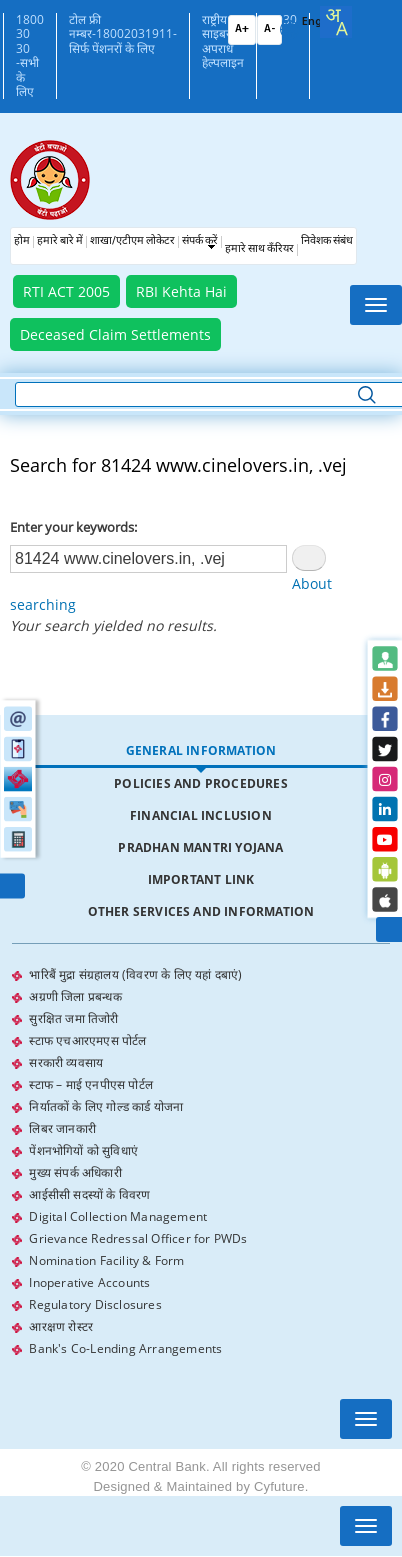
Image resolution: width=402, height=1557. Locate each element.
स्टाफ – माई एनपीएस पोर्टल (91, 1084)
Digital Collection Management (118, 1216)
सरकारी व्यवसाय (66, 1062)
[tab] (200, 751)
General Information (201, 750)
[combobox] (336, 22)
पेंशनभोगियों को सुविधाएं (83, 1150)
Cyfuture (279, 1486)
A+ (242, 29)
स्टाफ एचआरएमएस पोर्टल (87, 1040)
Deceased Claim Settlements (115, 334)
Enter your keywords (72, 527)
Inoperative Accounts (89, 1282)
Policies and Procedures (201, 783)
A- (269, 29)
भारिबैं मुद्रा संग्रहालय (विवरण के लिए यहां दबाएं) (135, 974)
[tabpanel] (200, 1162)
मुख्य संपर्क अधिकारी (75, 1172)
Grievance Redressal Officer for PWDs (138, 1238)
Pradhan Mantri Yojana (200, 847)
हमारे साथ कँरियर (259, 249)
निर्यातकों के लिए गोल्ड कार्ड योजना (106, 1106)
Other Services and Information (201, 911)
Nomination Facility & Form (106, 1260)
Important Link (201, 879)
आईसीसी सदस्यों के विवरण (89, 1194)
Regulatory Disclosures (95, 1304)
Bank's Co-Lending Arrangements (125, 1348)
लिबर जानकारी (62, 1128)
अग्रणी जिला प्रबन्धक (75, 996)
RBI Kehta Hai (181, 291)
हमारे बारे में (60, 241)
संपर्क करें (200, 241)
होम (22, 241)
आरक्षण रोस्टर (61, 1326)
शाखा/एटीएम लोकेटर (132, 241)
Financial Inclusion (201, 815)
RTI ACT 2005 (66, 291)
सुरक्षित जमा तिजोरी (73, 1018)
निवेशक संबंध (327, 241)
